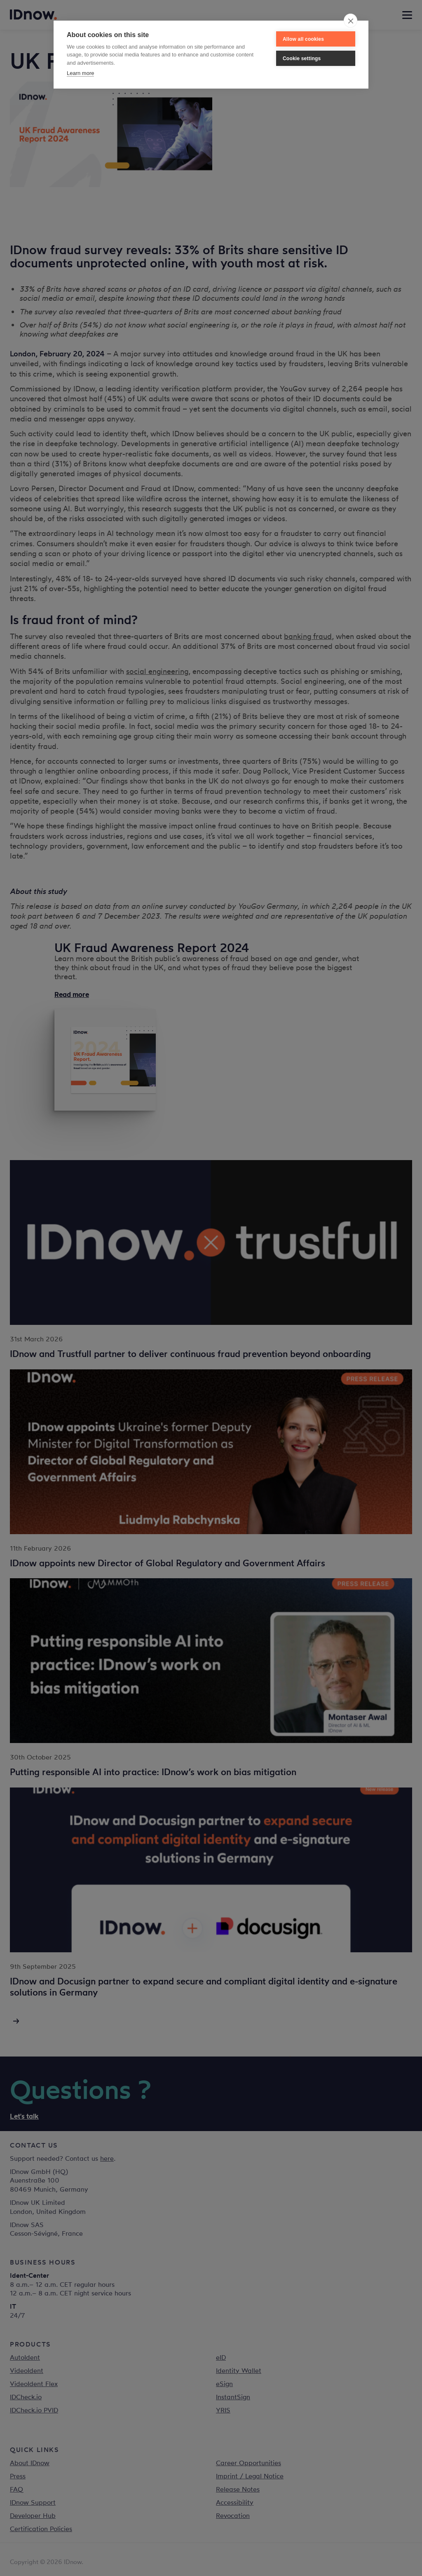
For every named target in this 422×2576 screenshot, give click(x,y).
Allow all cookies (303, 39)
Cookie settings (302, 58)
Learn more (80, 73)
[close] (350, 21)
